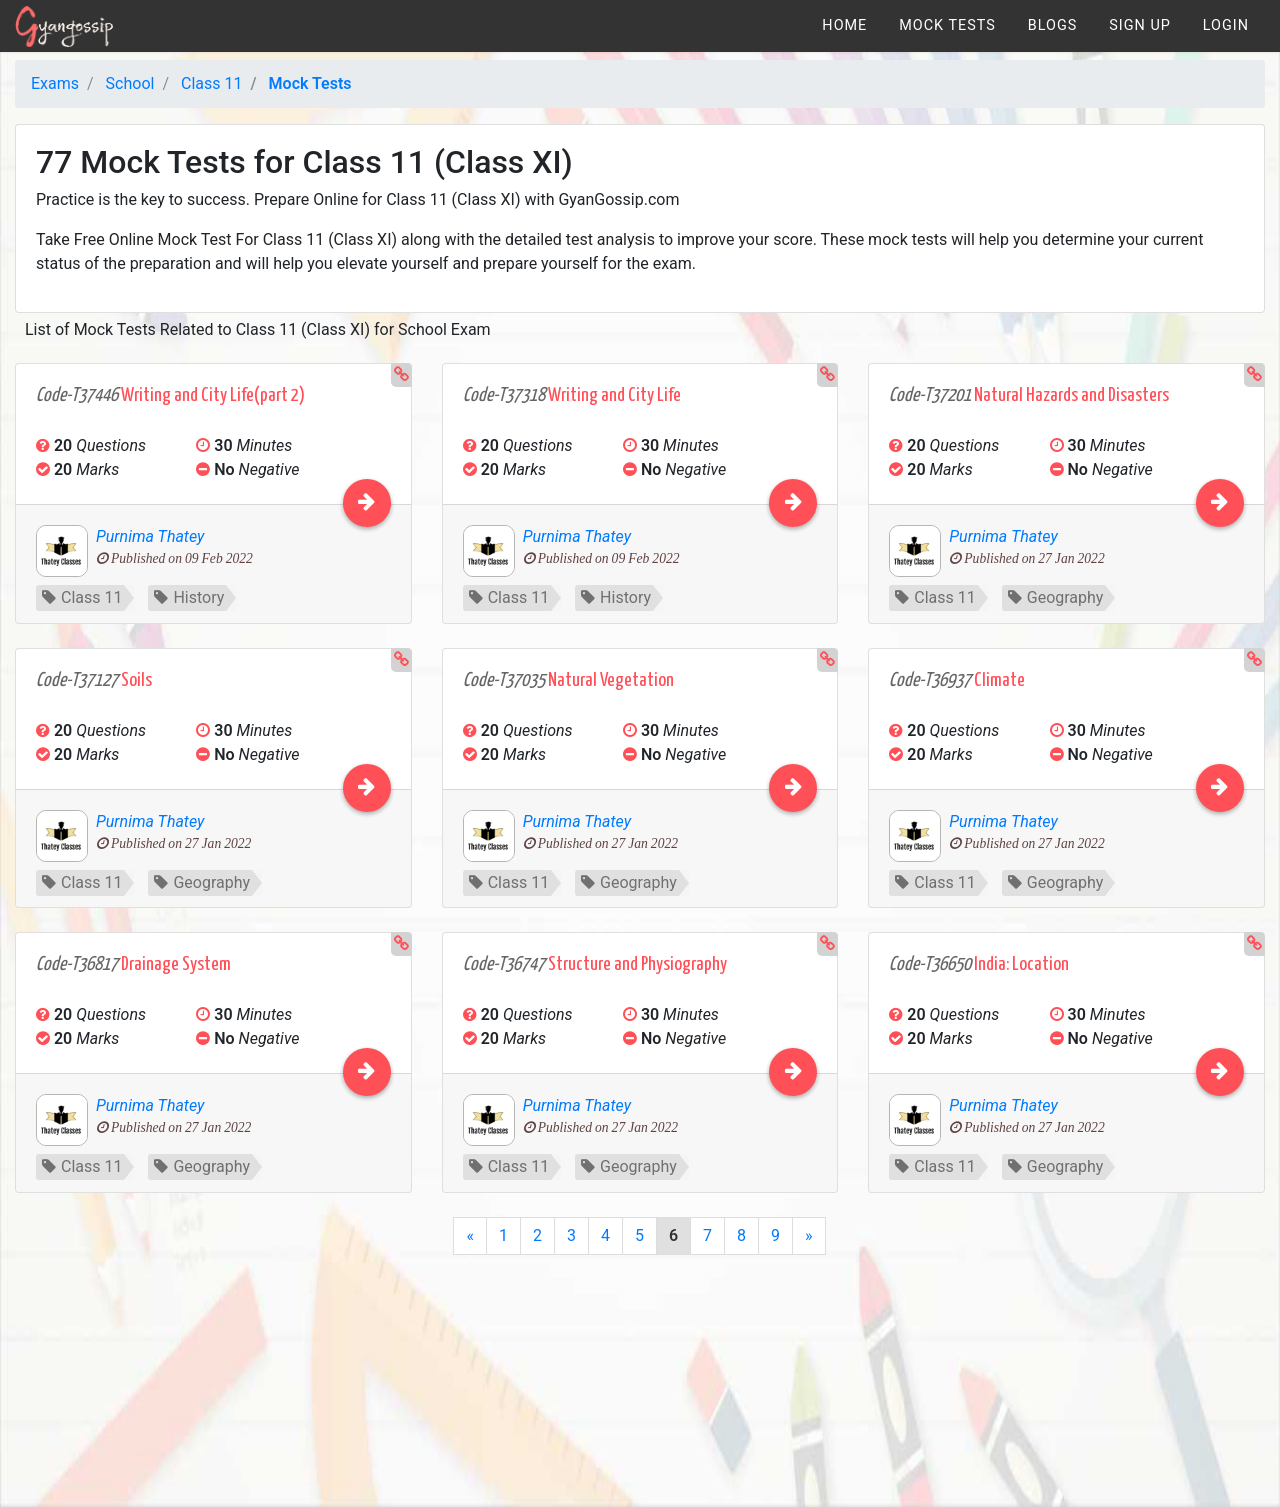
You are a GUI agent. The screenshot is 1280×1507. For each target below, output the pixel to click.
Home (844, 25)
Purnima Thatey (150, 536)
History (189, 597)
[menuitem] (844, 25)
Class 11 (82, 597)
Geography (1056, 597)
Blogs (1053, 25)
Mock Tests (947, 25)
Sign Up (1140, 25)
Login (1226, 25)
